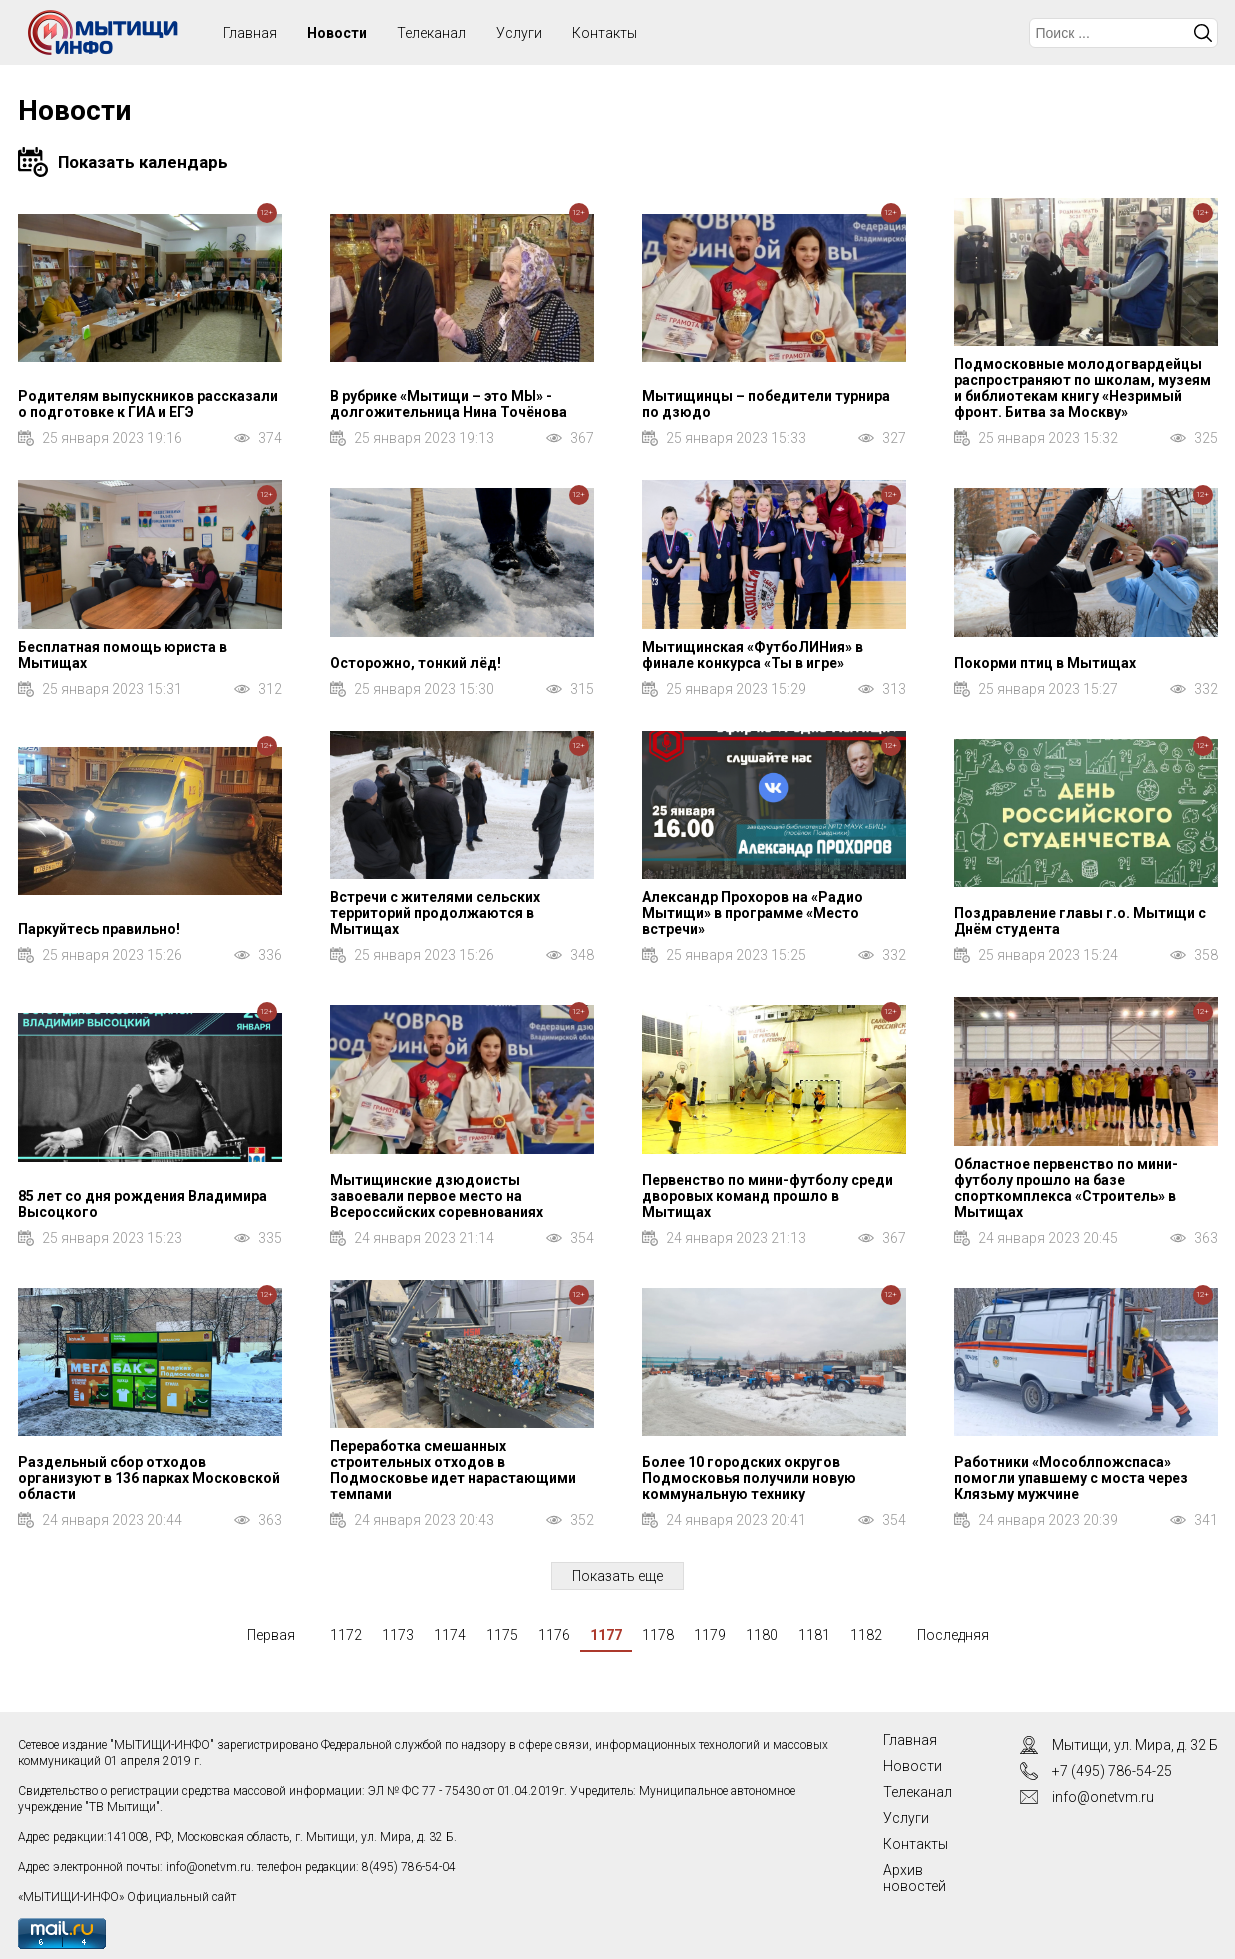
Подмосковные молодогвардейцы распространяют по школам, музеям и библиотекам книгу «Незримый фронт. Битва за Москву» (1082, 388)
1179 (710, 1635)
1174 (450, 1635)
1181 (814, 1635)
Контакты (604, 33)
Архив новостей (914, 1878)
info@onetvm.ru (208, 1867)
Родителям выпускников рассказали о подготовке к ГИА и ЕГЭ (148, 404)
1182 (866, 1635)
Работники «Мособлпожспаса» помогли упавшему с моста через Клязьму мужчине (1071, 1478)
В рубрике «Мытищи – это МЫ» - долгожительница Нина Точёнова (448, 404)
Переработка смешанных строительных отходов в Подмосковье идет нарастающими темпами (453, 1470)
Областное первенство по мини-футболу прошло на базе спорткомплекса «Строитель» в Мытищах (1066, 1188)
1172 (346, 1635)
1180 (762, 1635)
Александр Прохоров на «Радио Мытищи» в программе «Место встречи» (752, 913)
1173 (398, 1635)
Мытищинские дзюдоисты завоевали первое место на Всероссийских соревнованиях (436, 1196)
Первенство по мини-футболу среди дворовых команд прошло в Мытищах (767, 1196)
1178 (658, 1635)
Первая (271, 1635)
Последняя (953, 1635)
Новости (337, 33)
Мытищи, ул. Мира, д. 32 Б (1135, 1745)
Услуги (519, 33)
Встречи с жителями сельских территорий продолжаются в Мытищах (435, 913)
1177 (606, 1635)
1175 (502, 1635)
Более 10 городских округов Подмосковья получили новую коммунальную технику (749, 1478)
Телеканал (431, 33)
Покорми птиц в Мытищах (1045, 663)
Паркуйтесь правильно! (99, 929)
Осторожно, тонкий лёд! (415, 663)
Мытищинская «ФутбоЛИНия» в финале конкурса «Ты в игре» (752, 655)
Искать (1203, 33)
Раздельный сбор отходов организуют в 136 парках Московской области (149, 1478)
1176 (554, 1635)
